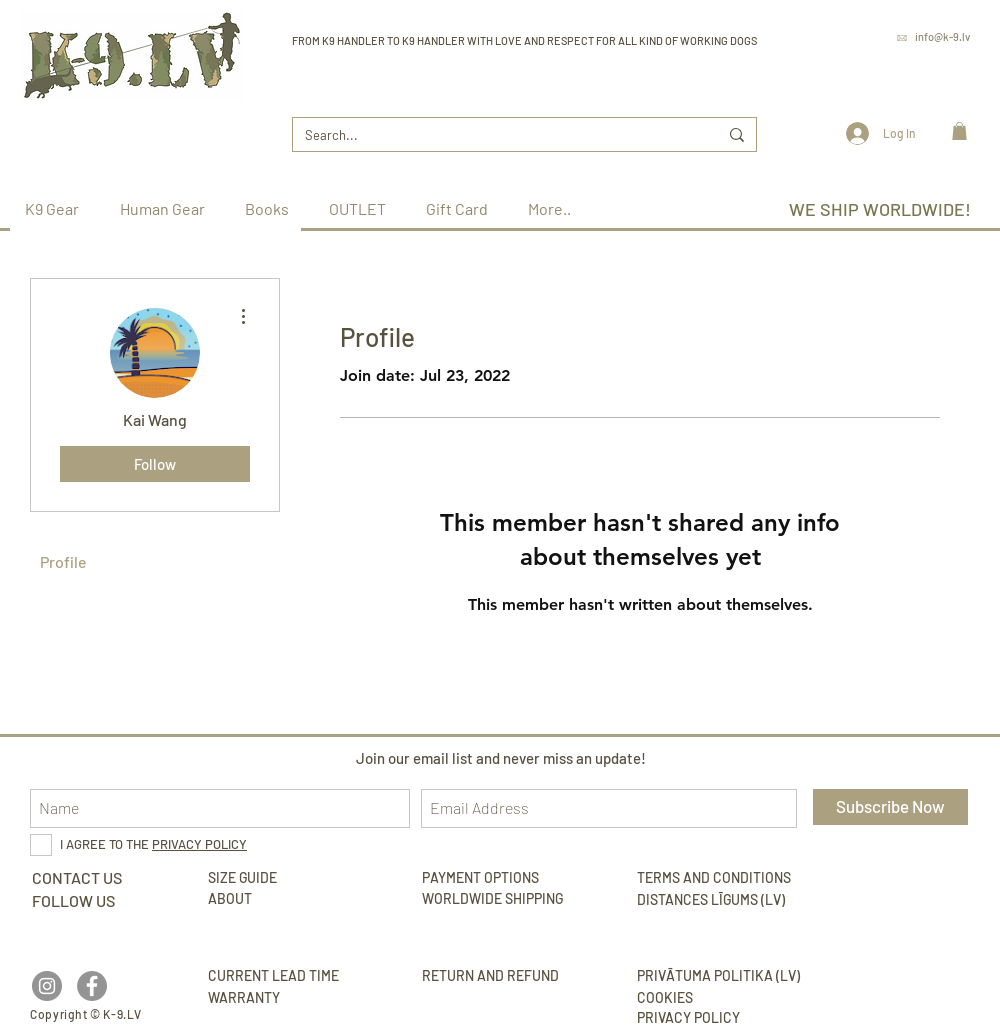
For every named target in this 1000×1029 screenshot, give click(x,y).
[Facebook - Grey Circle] (92, 986)
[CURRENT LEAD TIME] (298, 976)
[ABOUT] (233, 899)
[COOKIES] (665, 998)
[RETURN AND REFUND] (512, 976)
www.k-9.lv (943, 64)
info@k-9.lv (942, 36)
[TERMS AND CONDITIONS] (727, 878)
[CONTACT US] (77, 878)
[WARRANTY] (298, 998)
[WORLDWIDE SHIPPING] (500, 899)
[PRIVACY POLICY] (727, 1018)
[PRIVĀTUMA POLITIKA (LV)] (727, 976)
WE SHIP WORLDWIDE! (880, 209)
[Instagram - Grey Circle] (47, 986)
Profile (63, 561)
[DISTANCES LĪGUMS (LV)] (727, 900)
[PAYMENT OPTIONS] (497, 878)
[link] (959, 131)
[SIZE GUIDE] (298, 878)
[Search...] (496, 135)
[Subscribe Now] (890, 807)
